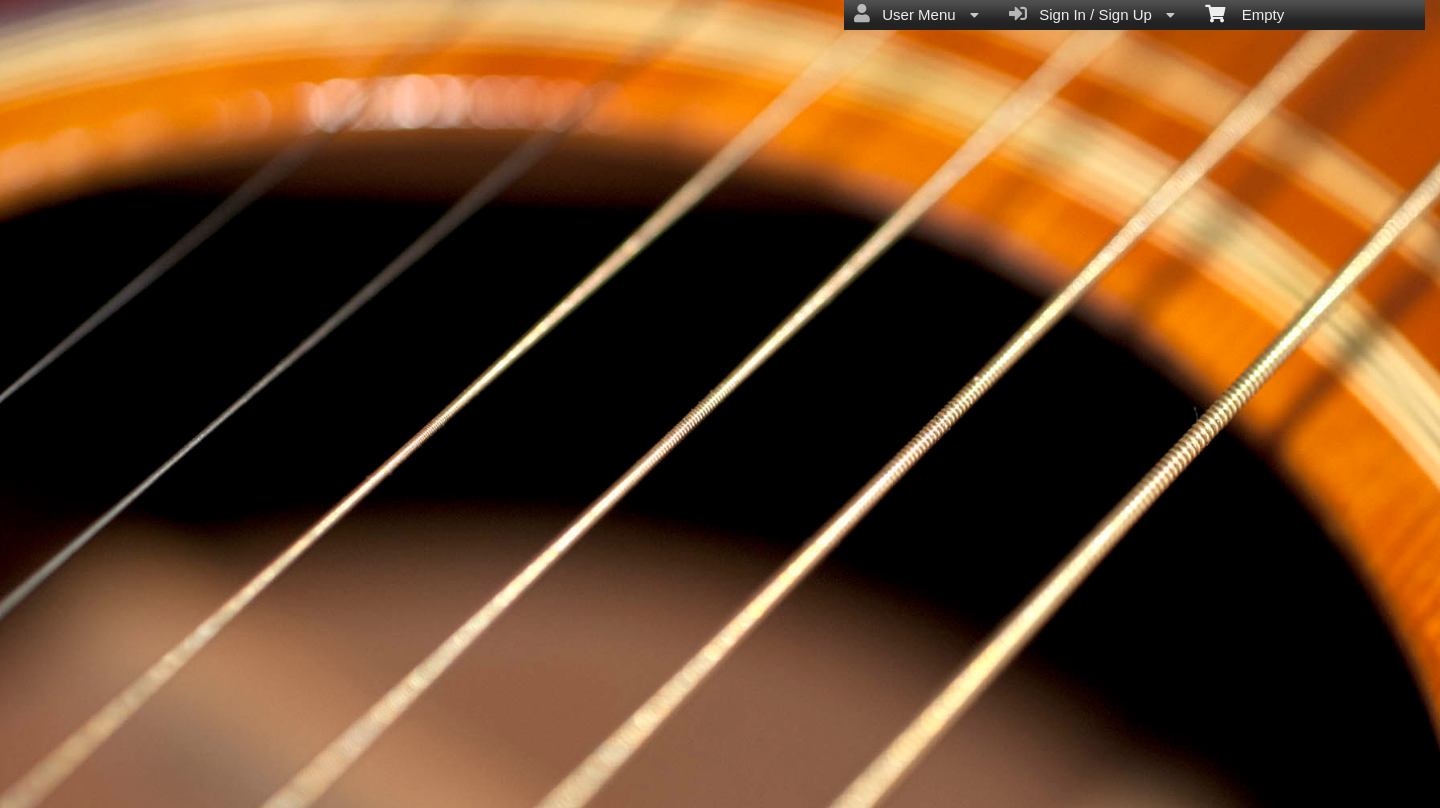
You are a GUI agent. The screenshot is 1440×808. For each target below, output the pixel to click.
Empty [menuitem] (1244, 13)
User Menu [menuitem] (916, 14)
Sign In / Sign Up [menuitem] (1092, 14)
